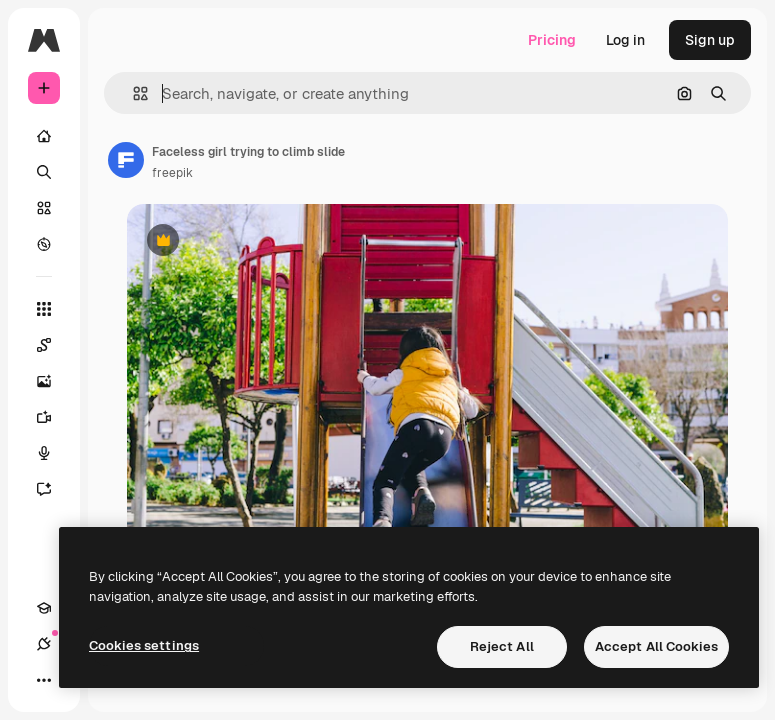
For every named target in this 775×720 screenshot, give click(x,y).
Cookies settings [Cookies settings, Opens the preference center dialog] (144, 645)
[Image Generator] (54, 381)
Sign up (710, 40)
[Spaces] (54, 345)
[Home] (44, 136)
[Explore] (44, 244)
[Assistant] (54, 489)
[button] (132, 93)
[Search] (44, 172)
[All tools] (44, 309)
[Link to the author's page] (126, 160)
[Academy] (44, 608)
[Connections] (44, 644)
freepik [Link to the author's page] (172, 173)
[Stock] (44, 208)
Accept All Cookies (656, 646)
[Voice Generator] (54, 453)
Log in (625, 40)
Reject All (502, 646)
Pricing (552, 40)
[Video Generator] (54, 417)
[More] (44, 680)
